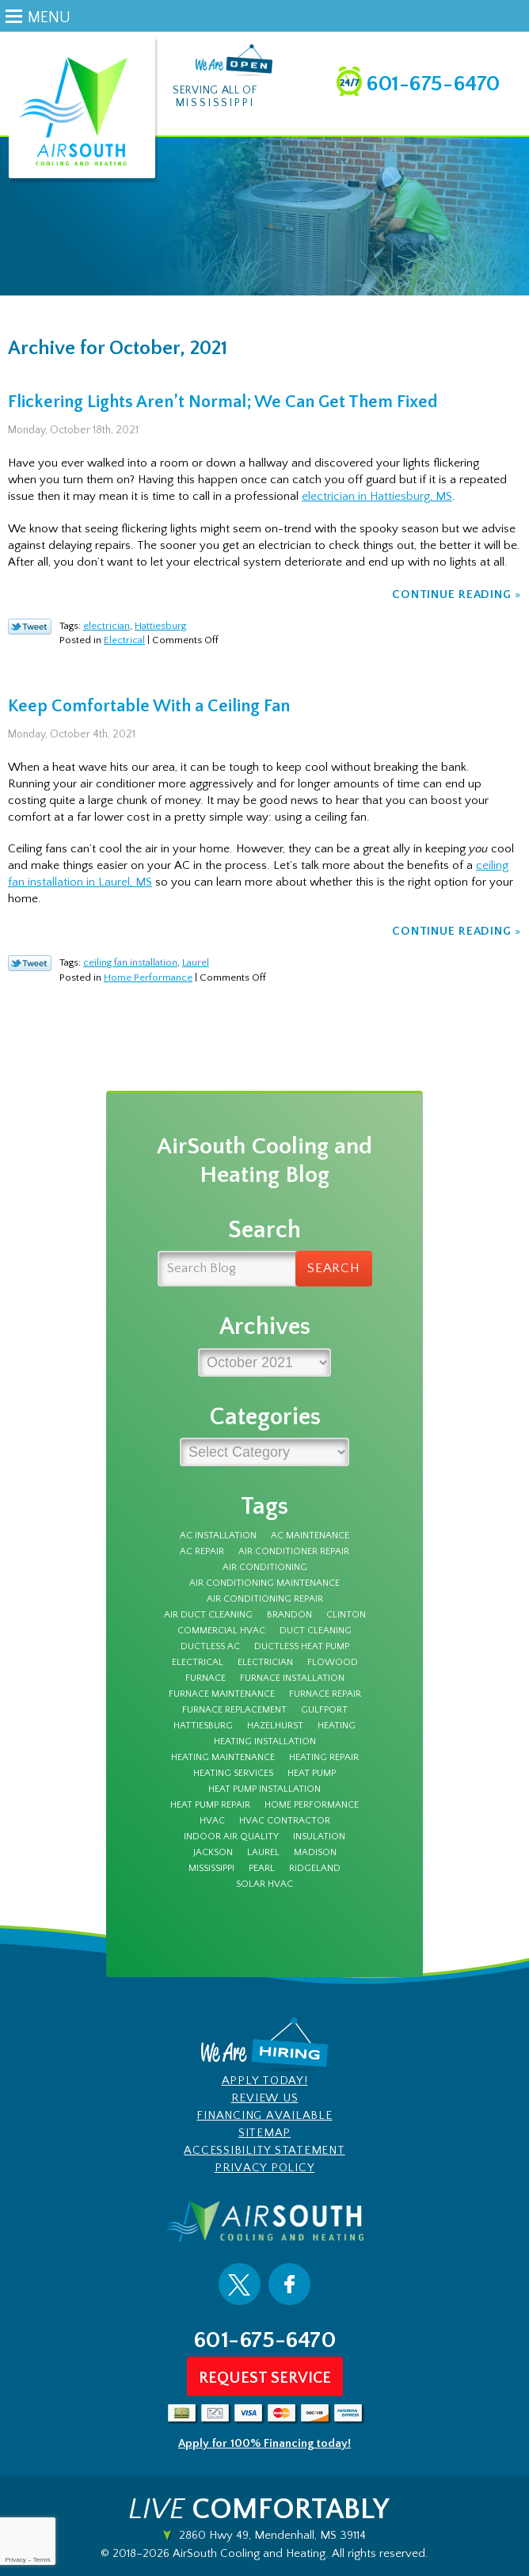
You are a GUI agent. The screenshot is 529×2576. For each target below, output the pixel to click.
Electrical (124, 640)
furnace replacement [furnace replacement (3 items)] (234, 1710)
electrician (106, 625)
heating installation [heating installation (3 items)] (265, 1742)
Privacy (15, 2559)
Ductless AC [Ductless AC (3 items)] (210, 1647)
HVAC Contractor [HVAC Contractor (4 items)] (284, 1821)
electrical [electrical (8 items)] (197, 1662)
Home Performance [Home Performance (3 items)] (311, 1805)
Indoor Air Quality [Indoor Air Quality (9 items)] (231, 1837)
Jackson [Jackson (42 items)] (213, 1853)
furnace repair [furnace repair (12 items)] (325, 1694)
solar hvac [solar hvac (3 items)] (264, 1884)
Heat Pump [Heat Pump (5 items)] (311, 1773)
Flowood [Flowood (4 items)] (332, 1662)
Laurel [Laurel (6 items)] (263, 1853)
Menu (49, 17)
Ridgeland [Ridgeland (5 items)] (315, 1868)
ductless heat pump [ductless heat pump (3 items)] (301, 1647)
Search (333, 1268)
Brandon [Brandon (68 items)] (289, 1615)
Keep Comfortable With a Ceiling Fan (149, 706)
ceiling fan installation (130, 962)
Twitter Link (29, 626)
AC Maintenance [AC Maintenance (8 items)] (310, 1536)
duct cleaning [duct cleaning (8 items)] (316, 1631)
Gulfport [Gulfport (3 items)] (324, 1710)
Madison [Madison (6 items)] (315, 1853)
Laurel (195, 962)
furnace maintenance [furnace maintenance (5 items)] (222, 1694)
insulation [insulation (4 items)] (319, 1837)
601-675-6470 (433, 83)
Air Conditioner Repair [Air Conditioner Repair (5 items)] (293, 1552)
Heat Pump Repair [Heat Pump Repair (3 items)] (210, 1805)
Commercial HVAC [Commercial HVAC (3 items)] (221, 1631)
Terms (42, 2559)
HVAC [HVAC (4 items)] (212, 1821)
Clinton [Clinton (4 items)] (346, 1615)
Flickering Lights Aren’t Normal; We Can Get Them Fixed (223, 402)
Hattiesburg (160, 625)
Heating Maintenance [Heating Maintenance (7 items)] (223, 1757)
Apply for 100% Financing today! (264, 2443)
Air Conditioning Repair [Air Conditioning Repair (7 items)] (265, 1599)
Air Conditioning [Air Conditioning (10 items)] (265, 1567)
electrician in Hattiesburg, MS (377, 496)
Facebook (289, 2284)
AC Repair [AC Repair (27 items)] (202, 1552)
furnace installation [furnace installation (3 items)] (292, 1678)
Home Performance (148, 977)
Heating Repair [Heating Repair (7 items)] (324, 1757)
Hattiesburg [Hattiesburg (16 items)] (203, 1726)
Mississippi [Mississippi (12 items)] (211, 1868)
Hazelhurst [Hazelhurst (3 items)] (275, 1726)
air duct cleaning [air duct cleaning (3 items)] (208, 1615)
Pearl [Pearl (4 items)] (262, 1868)
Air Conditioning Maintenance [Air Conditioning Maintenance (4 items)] (264, 1583)
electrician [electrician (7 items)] (265, 1662)
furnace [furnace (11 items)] (205, 1678)
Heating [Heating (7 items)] (337, 1726)
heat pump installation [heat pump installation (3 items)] (264, 1789)
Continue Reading (451, 594)
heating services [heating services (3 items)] (233, 1773)
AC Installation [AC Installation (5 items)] (218, 1536)
